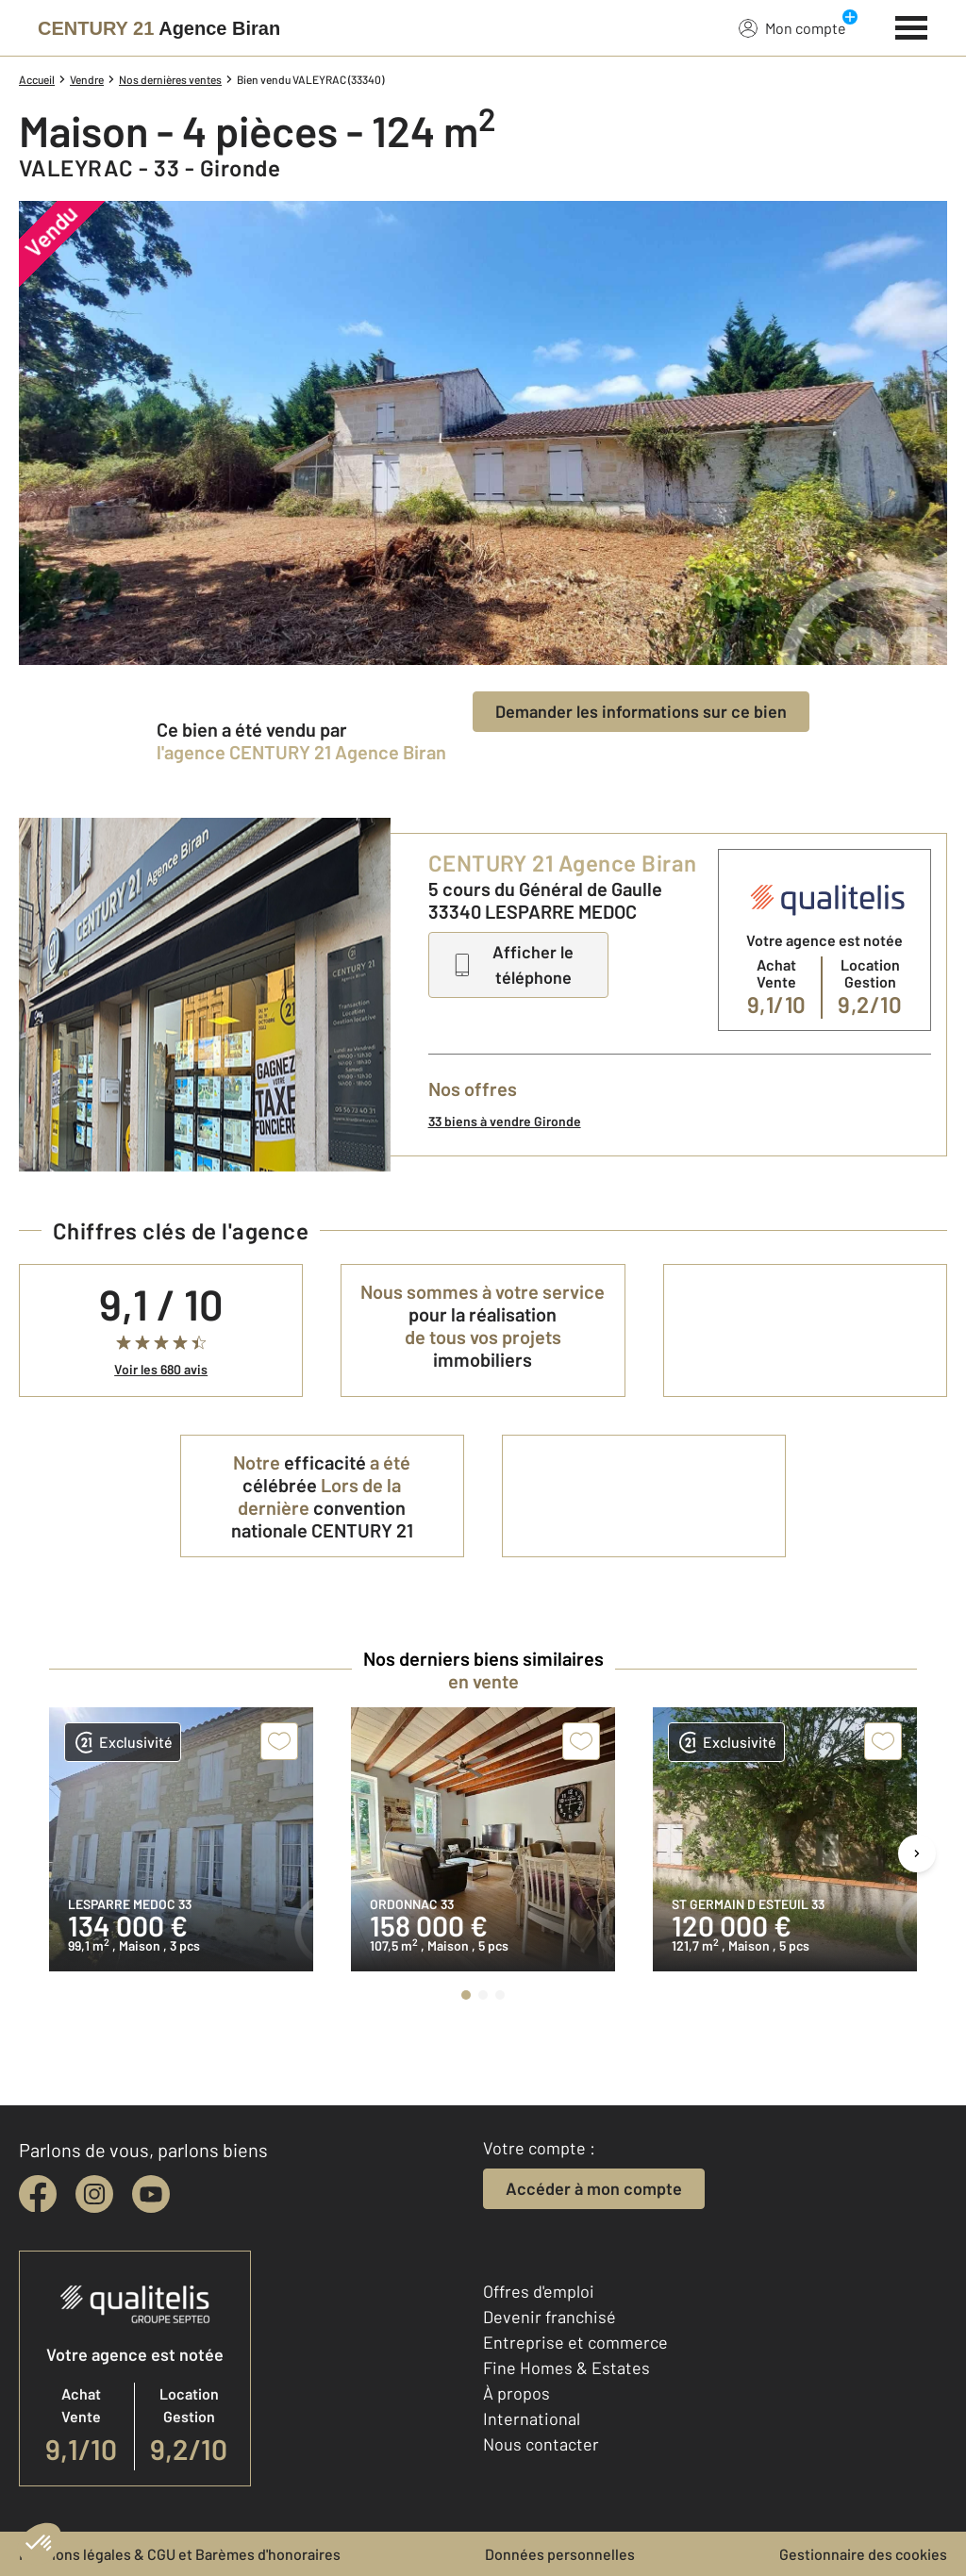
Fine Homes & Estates (566, 2367)
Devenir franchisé (549, 2316)
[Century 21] (159, 28)
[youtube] (151, 2194)
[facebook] (38, 2194)
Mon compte (792, 27)
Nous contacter (541, 2444)
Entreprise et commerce (575, 2342)
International (531, 2418)
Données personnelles (560, 2554)
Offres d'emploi (538, 2291)
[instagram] (94, 2194)
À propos (516, 2393)
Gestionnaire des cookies (863, 2554)
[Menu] (911, 25)
